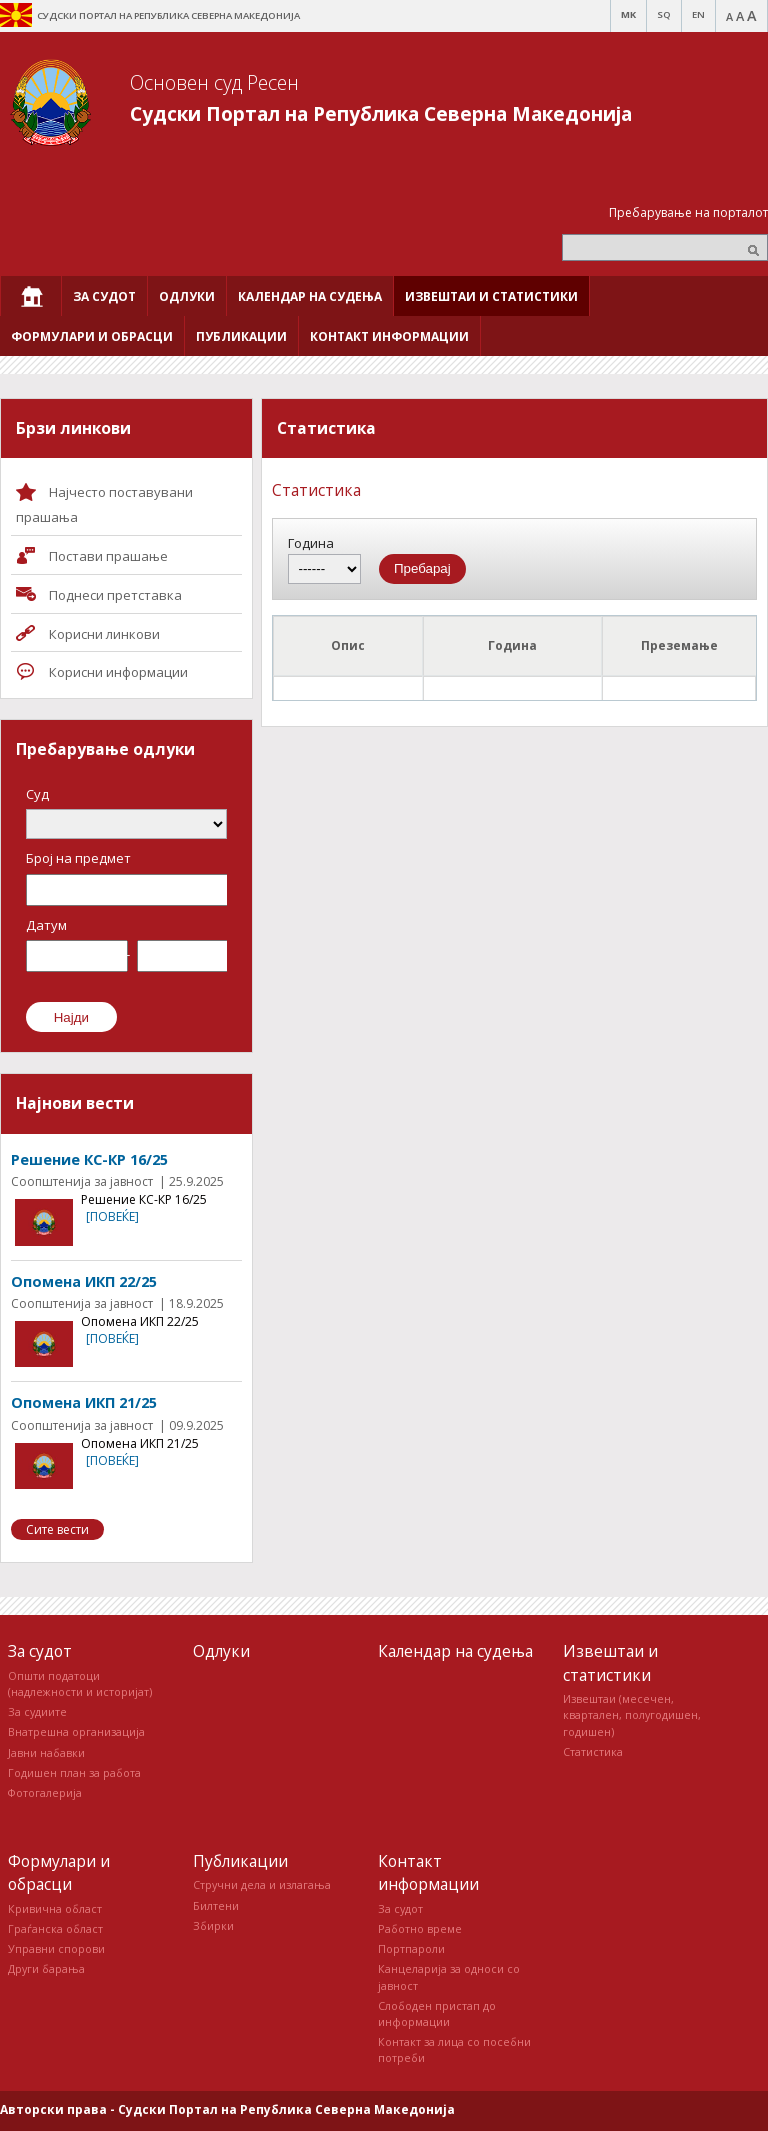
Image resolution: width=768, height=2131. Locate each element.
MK (628, 14)
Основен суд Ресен (214, 82)
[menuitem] (31, 296)
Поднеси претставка (115, 595)
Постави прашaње (108, 556)
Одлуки (221, 1651)
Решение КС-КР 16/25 (89, 1159)
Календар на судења (455, 1651)
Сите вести (57, 1529)
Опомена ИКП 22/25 (84, 1281)
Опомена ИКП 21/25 (84, 1402)
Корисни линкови (104, 634)
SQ (664, 14)
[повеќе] (112, 1216)
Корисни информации (118, 672)
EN (698, 14)
